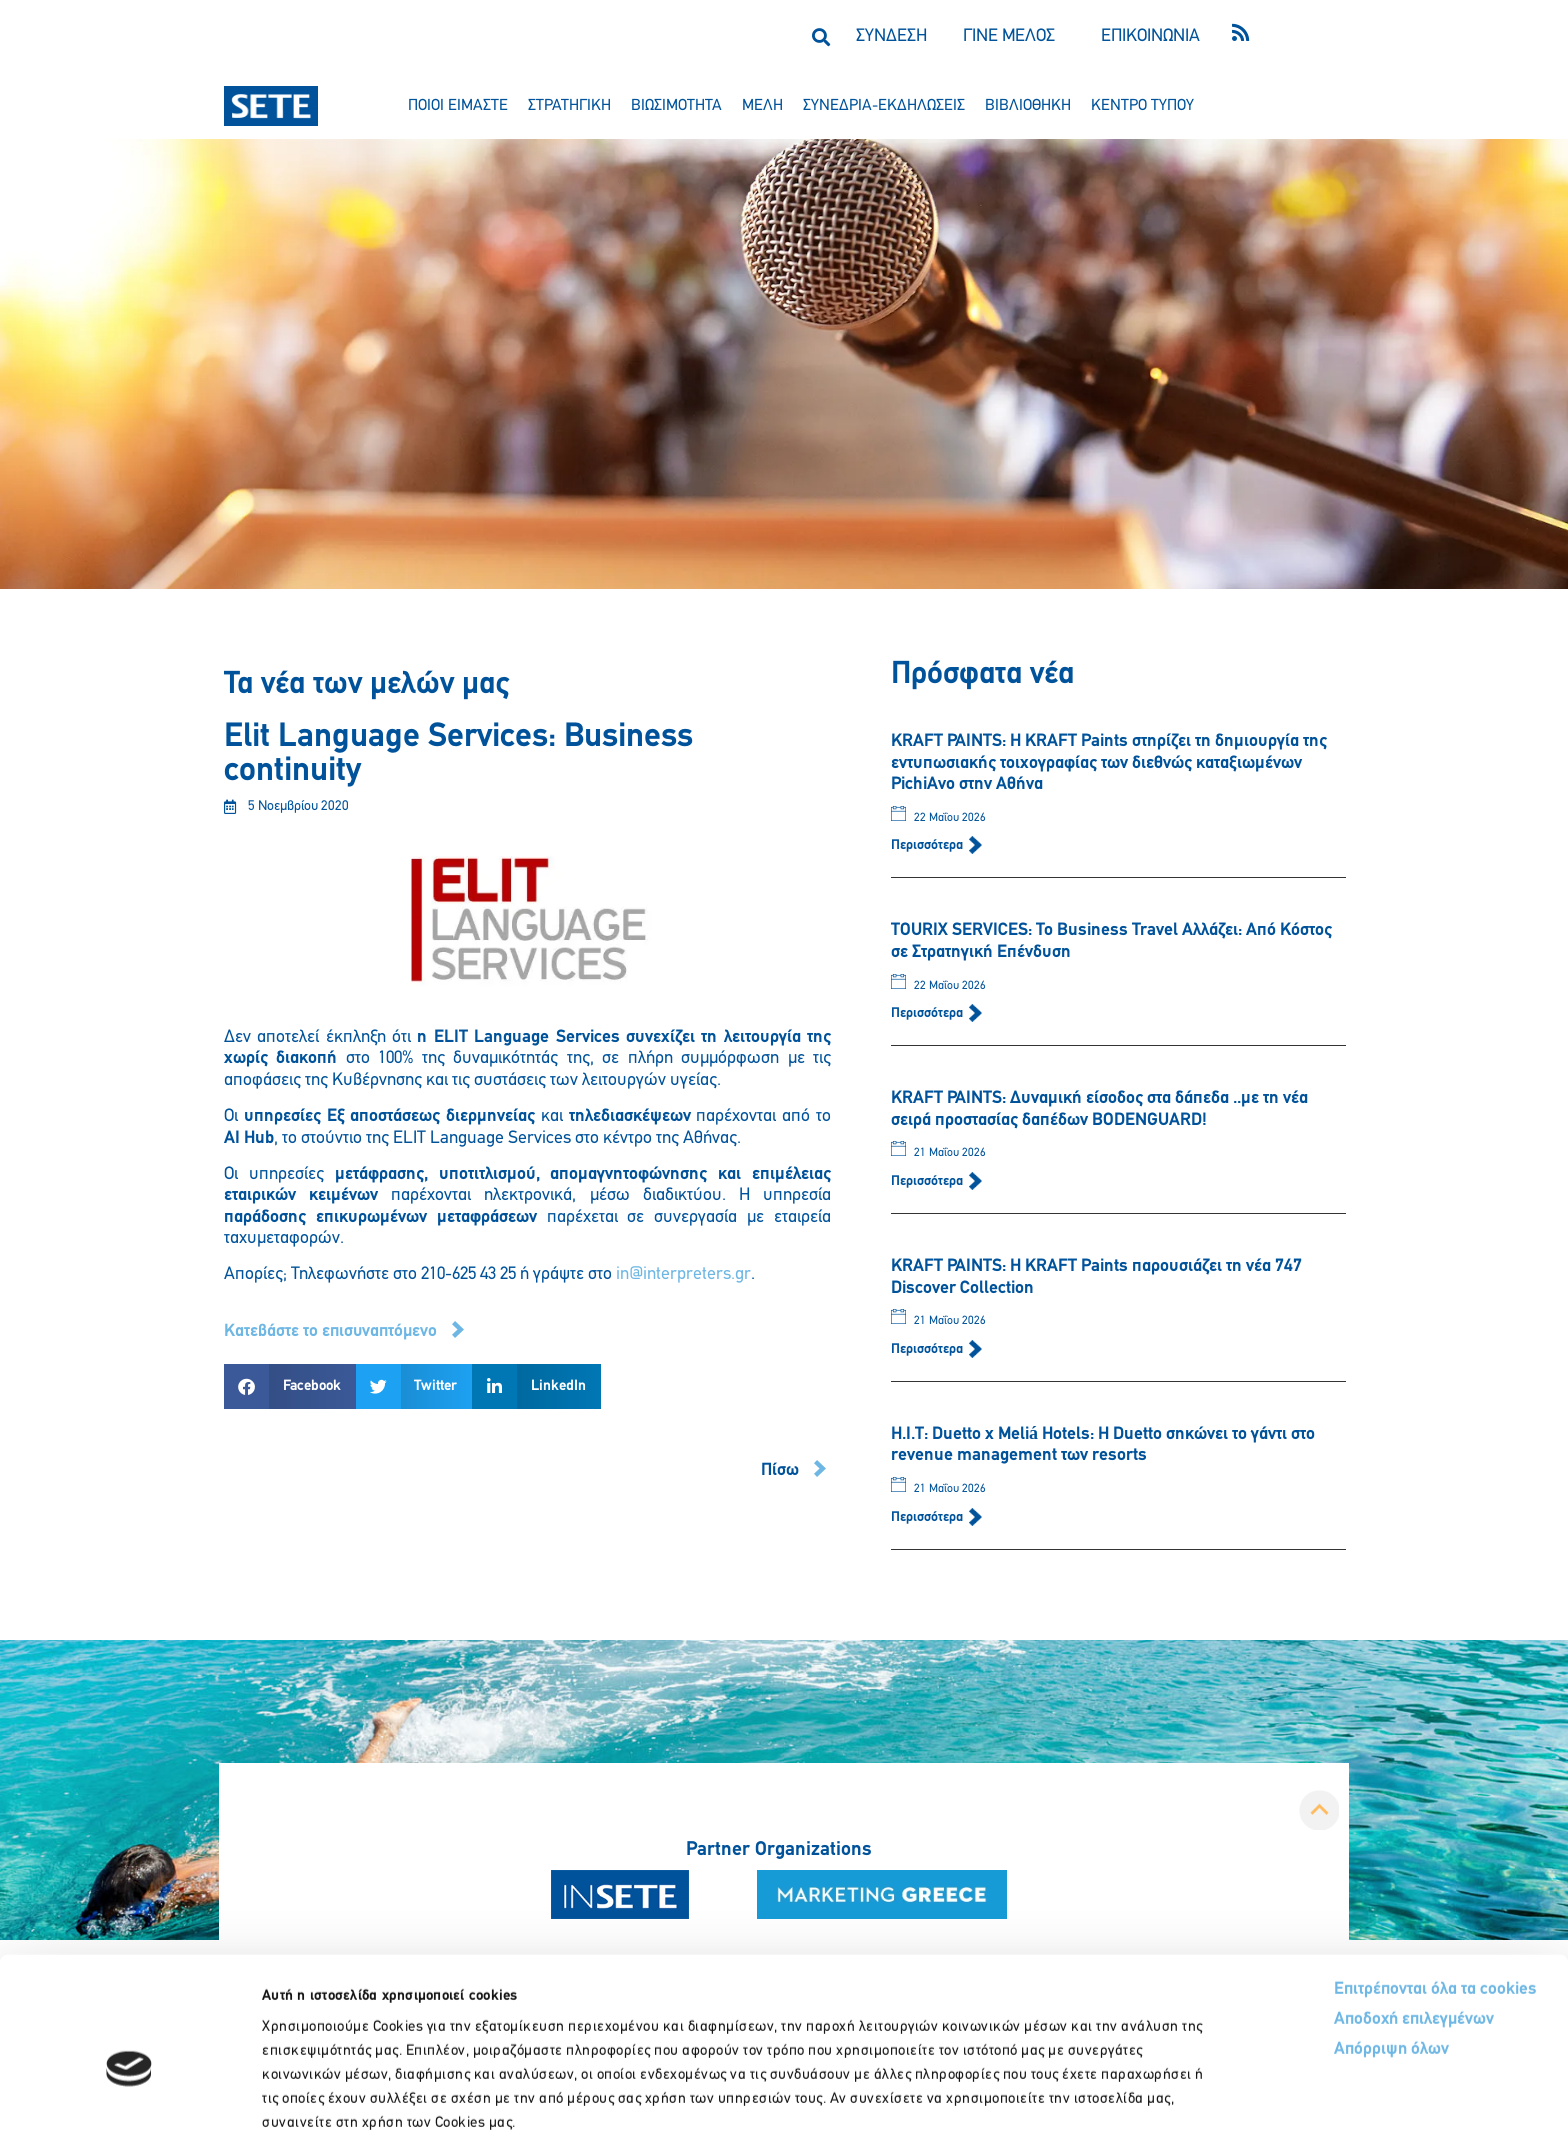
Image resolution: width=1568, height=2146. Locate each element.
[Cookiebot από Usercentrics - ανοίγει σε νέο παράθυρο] (129, 2107)
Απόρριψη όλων (1316, 1952)
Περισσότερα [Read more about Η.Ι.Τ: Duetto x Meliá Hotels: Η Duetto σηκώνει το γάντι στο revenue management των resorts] (928, 1517)
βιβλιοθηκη (1028, 106)
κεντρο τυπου (1142, 106)
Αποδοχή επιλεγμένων (1340, 1922)
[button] (820, 36)
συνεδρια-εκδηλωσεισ (884, 106)
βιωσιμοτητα (676, 106)
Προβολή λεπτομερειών (1117, 2106)
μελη (762, 106)
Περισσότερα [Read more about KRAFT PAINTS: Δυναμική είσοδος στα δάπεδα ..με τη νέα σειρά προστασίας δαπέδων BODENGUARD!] (928, 1181)
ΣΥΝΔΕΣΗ (891, 36)
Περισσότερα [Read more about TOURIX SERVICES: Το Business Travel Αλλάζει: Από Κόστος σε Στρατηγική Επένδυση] (928, 1013)
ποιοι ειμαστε (458, 106)
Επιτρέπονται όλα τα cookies (1360, 1891)
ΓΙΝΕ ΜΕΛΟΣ (1009, 36)
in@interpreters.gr (683, 1274)
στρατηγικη (569, 106)
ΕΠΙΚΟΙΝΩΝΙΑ (1150, 36)
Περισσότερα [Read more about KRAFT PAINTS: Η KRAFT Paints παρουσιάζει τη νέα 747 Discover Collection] (928, 1349)
